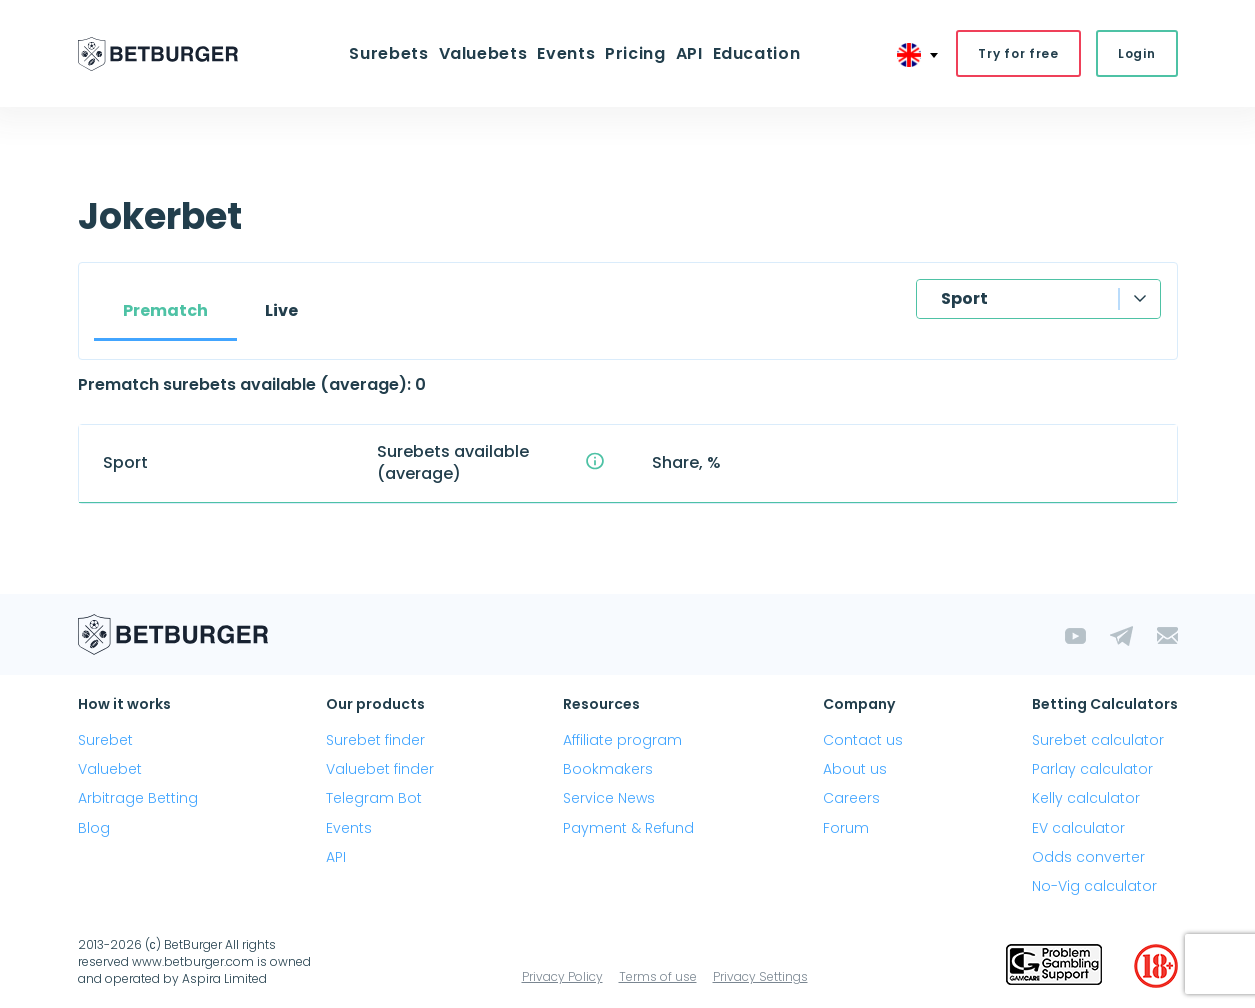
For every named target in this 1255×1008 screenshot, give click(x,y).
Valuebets (483, 53)
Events (566, 53)
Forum (846, 828)
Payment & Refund (628, 828)
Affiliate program (622, 740)
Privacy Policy (562, 976)
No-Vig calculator (1094, 886)
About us (855, 769)
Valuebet (110, 769)
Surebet (105, 740)
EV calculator (1078, 828)
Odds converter (1088, 857)
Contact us (863, 740)
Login (1137, 53)
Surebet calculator (1098, 740)
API (689, 53)
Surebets (388, 53)
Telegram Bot (374, 798)
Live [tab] (281, 310)
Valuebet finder (380, 769)
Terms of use (658, 976)
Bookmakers (608, 769)
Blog (94, 828)
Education (757, 53)
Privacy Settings (760, 976)
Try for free (1018, 53)
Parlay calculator (1092, 769)
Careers (851, 798)
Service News (609, 798)
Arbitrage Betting (138, 798)
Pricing (635, 53)
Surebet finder (375, 740)
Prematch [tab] (165, 310)
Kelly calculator (1086, 798)
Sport (964, 298)
